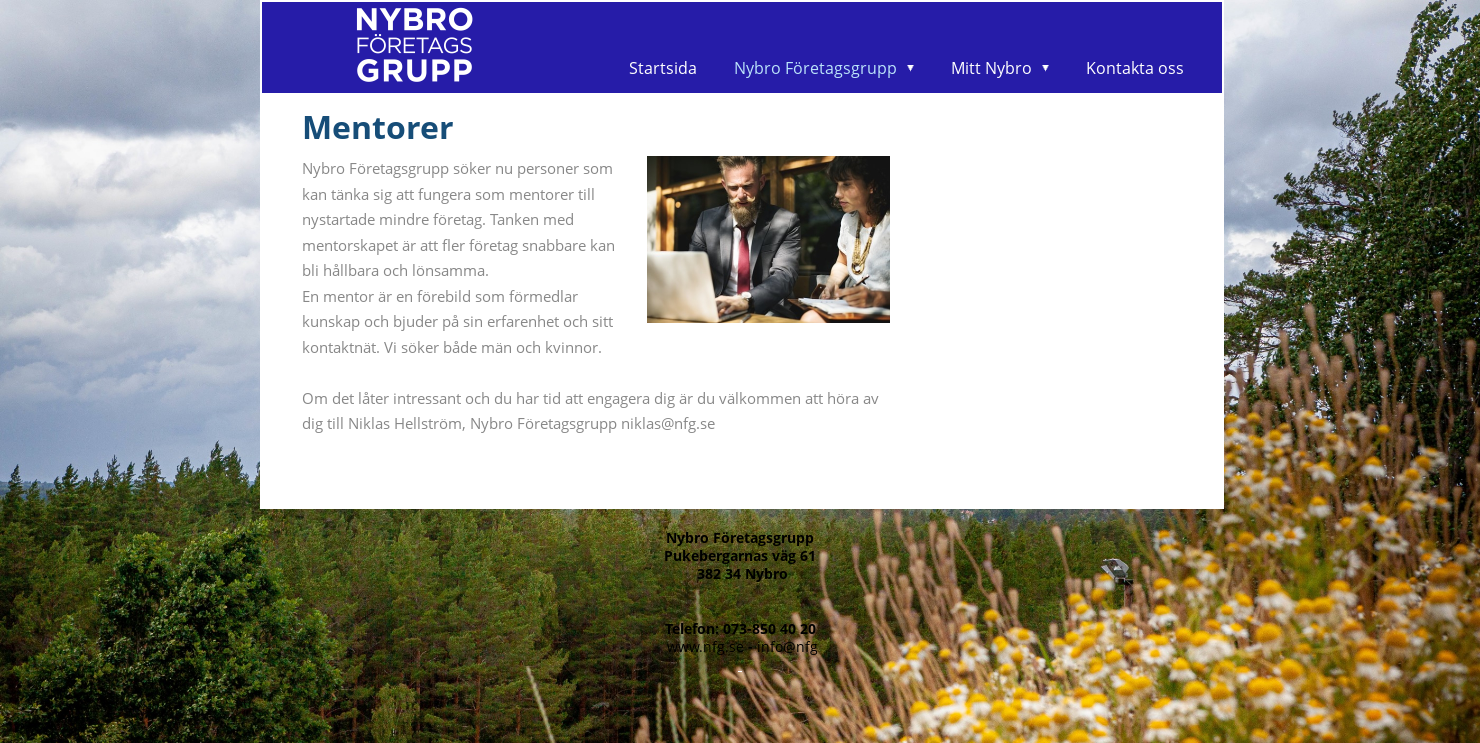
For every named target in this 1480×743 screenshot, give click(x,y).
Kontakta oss (1135, 68)
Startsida (663, 68)
